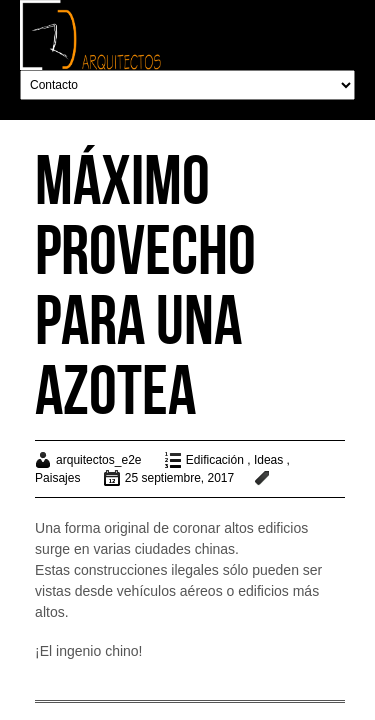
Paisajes (57, 478)
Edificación (215, 460)
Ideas (268, 460)
